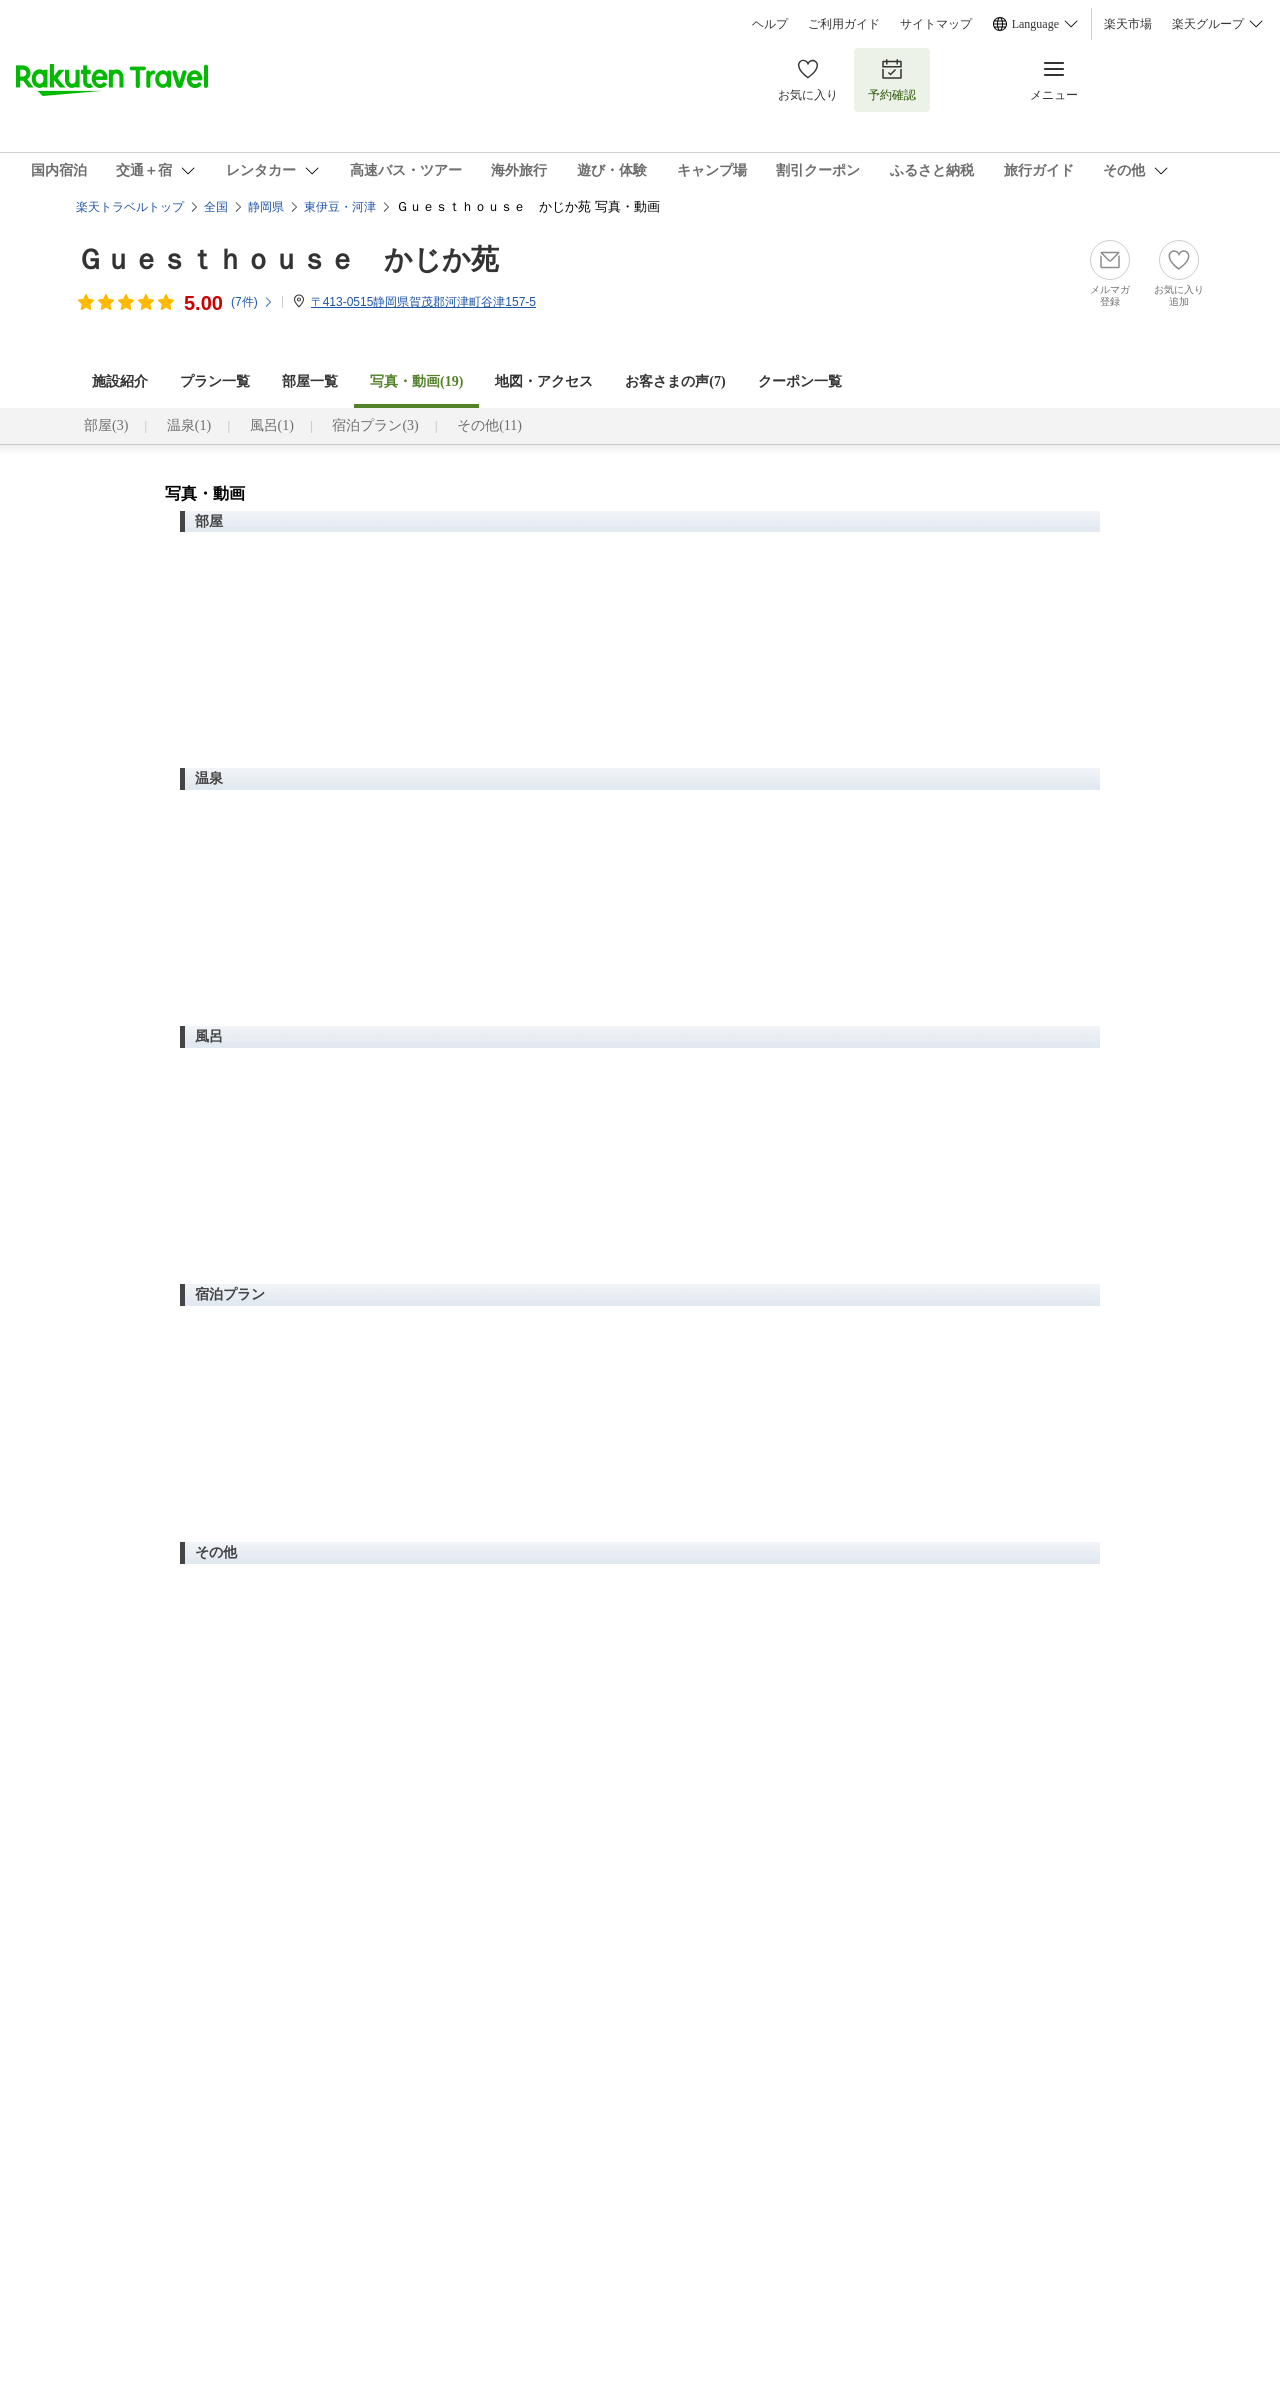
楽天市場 (1128, 24)
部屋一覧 (310, 381)
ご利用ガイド (844, 24)
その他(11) (489, 425)
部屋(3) (106, 425)
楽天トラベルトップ (130, 207)
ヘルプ (770, 24)
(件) (252, 302)
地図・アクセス (544, 381)
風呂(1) (272, 425)
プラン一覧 (215, 381)
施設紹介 (120, 381)
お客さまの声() (675, 381)
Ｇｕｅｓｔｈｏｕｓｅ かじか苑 (287, 259)
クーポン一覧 (800, 381)
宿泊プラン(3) (375, 425)
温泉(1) (189, 425)
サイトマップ (936, 24)
